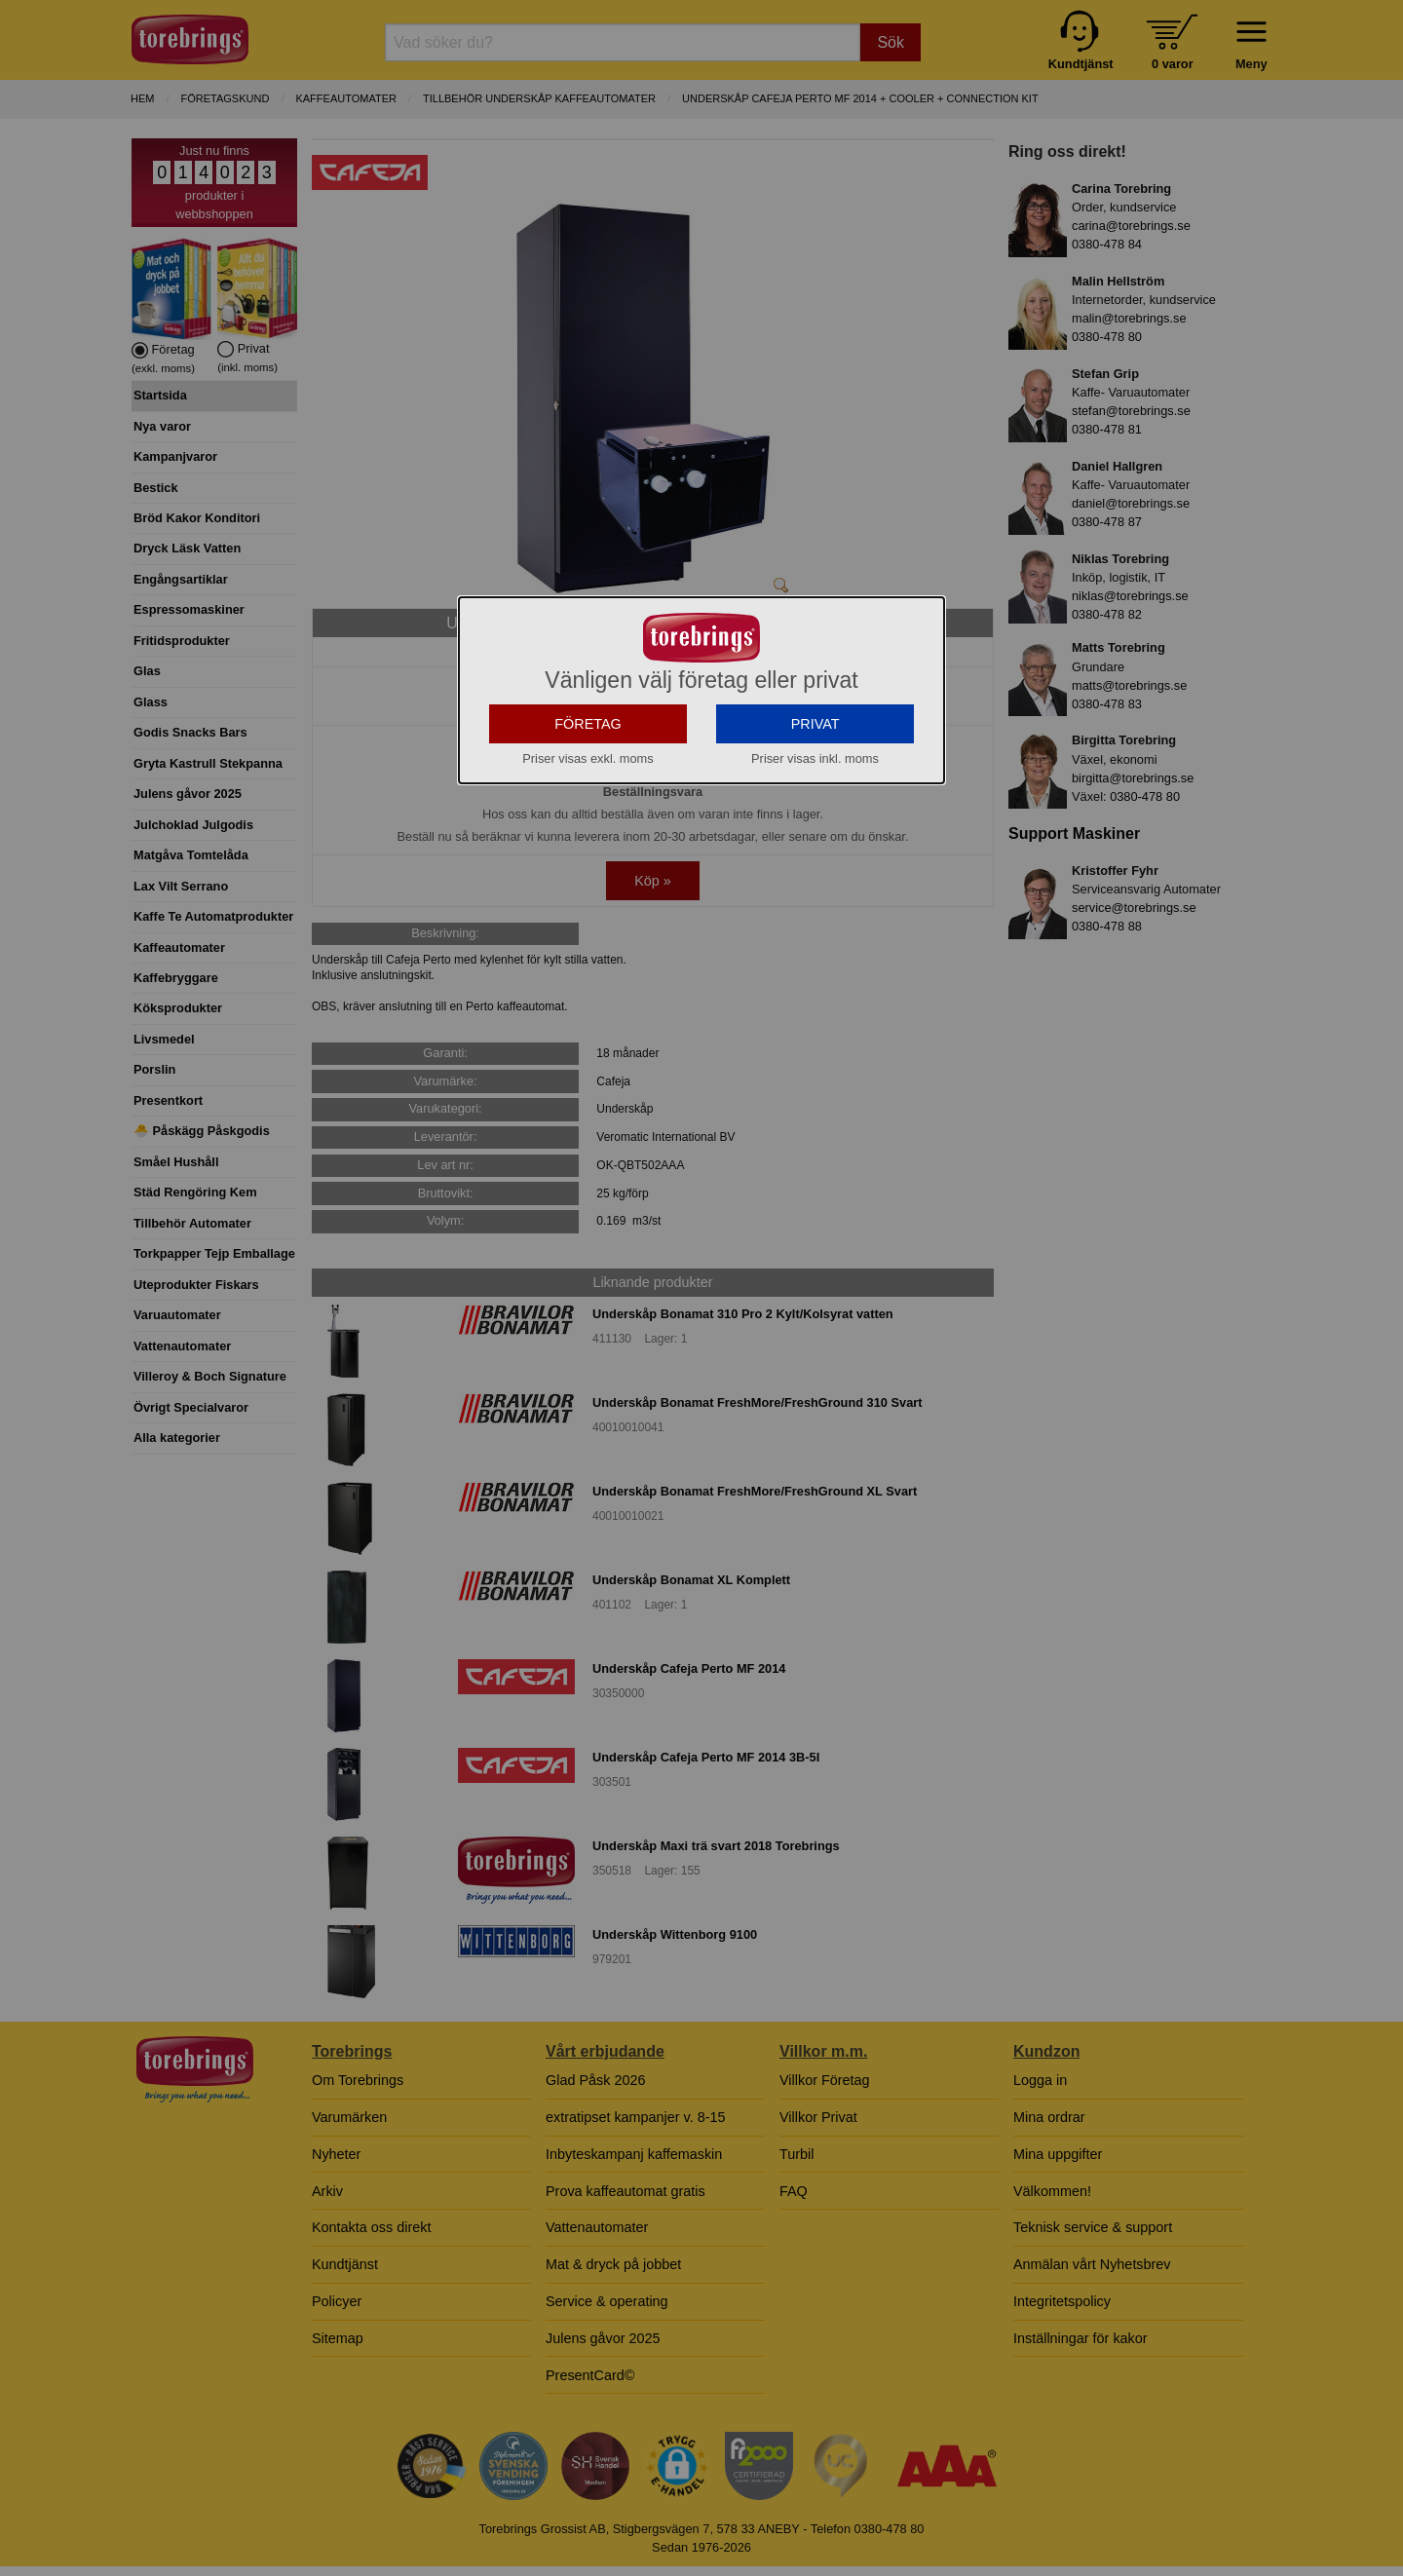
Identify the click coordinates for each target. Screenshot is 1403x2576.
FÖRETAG (588, 898)
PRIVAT (815, 898)
